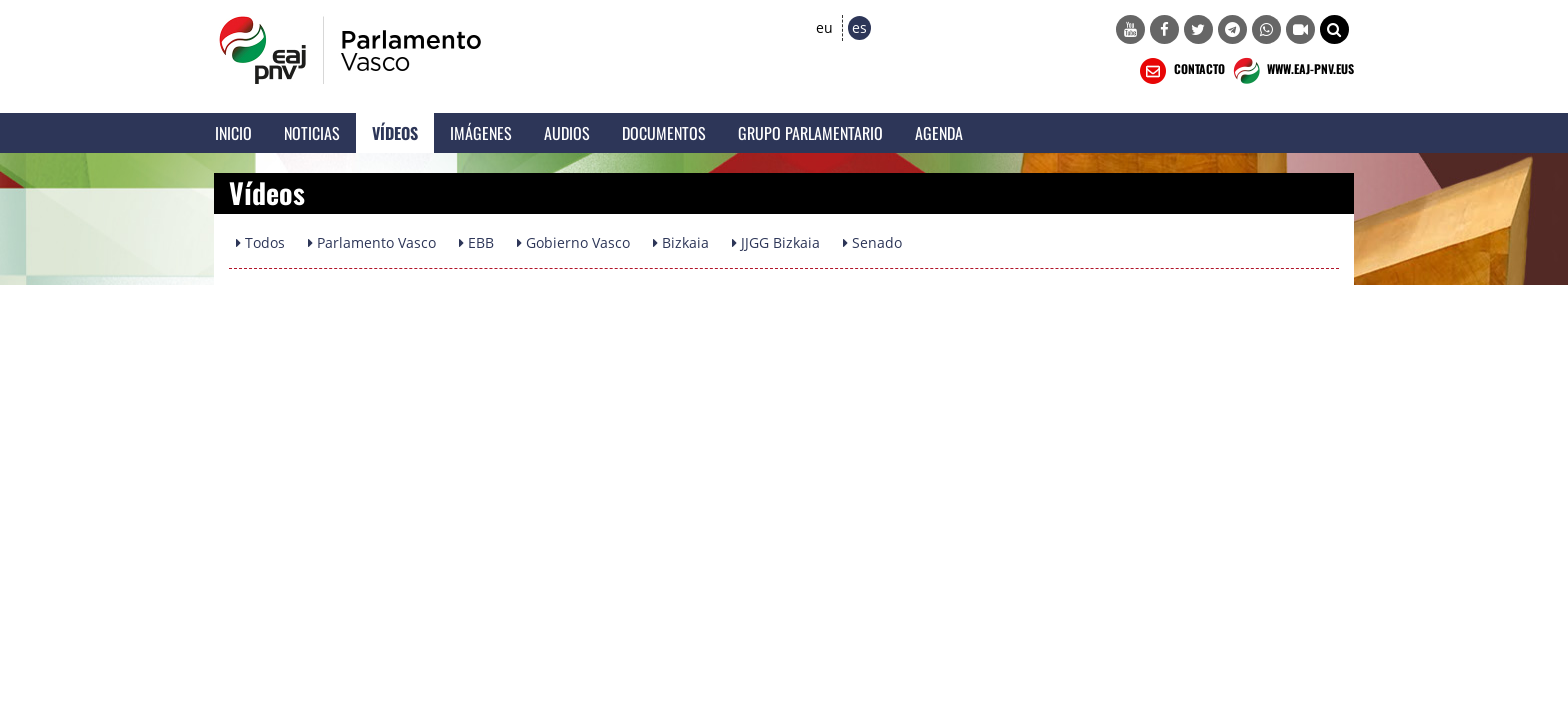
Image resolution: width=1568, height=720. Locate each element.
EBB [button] (476, 242)
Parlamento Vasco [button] (372, 242)
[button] (1334, 29)
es (859, 27)
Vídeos (395, 133)
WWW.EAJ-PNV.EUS (1291, 71)
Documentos (664, 133)
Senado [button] (872, 242)
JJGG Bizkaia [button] (776, 242)
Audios (567, 133)
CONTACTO (1180, 71)
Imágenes (481, 133)
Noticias (312, 133)
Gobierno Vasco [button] (573, 242)
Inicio (233, 133)
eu (824, 27)
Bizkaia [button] (681, 242)
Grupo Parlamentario (810, 133)
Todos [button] (260, 242)
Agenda (939, 133)
